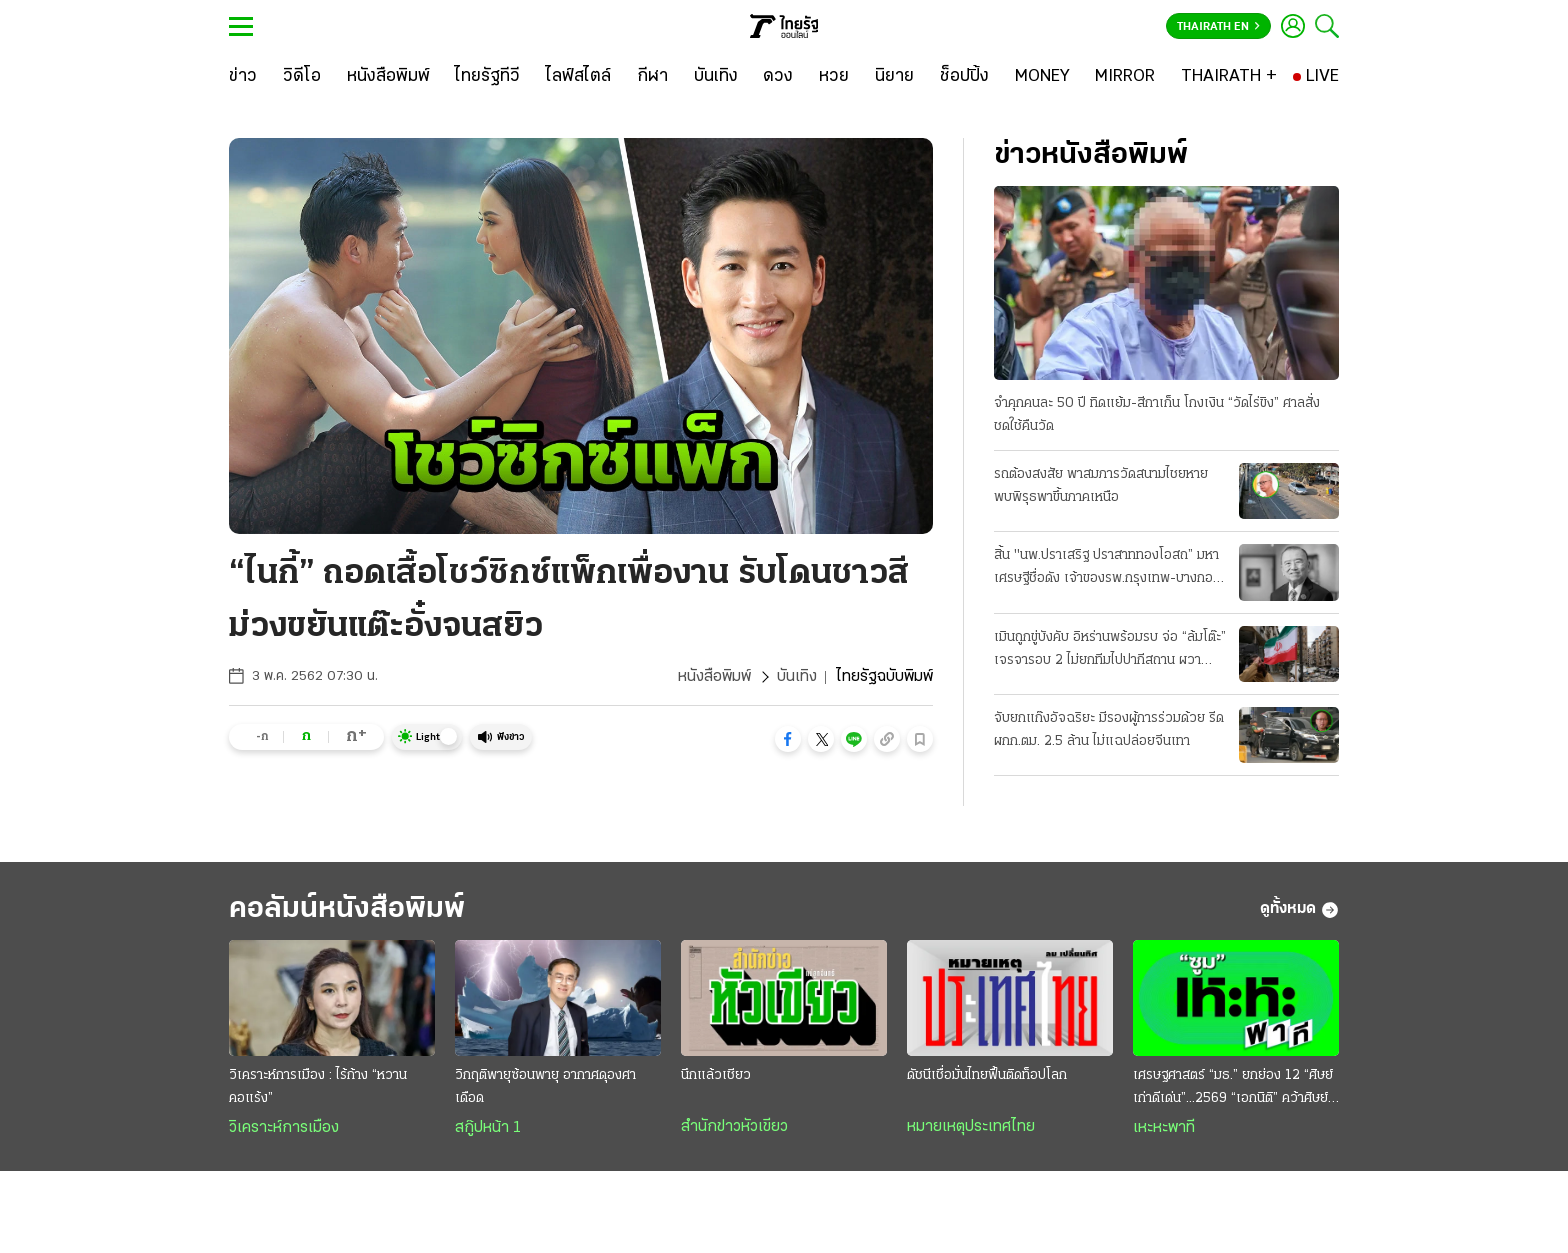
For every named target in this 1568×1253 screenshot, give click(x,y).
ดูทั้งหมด (1299, 910)
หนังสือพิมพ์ (714, 677)
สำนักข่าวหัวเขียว (734, 1127)
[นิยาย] (894, 77)
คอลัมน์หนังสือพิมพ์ (347, 909)
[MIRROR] (1125, 77)
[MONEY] (1042, 77)
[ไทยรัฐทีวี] (487, 77)
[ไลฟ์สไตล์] (578, 77)
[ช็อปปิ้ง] (964, 77)
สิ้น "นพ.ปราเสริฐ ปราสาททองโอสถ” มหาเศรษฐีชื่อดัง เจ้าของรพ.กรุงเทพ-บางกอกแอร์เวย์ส (1107, 569)
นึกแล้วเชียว (716, 1075)
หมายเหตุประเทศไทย (971, 1127)
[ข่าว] (243, 77)
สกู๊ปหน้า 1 (488, 1128)
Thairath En (1218, 27)
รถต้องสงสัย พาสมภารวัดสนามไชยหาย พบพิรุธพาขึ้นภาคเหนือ (1101, 486)
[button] (788, 739)
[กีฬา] (652, 77)
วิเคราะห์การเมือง (284, 1128)
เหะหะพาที (1164, 1128)
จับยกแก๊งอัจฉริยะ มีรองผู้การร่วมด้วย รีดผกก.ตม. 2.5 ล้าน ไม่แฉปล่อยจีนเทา (1109, 730)
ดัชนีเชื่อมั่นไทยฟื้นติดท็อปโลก (987, 1075)
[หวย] (834, 77)
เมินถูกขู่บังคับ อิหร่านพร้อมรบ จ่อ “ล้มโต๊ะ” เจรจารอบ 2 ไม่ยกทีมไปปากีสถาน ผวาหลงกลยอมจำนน (1110, 651)
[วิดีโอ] (302, 77)
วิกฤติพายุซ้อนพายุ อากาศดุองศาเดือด (545, 1087)
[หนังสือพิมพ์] (388, 77)
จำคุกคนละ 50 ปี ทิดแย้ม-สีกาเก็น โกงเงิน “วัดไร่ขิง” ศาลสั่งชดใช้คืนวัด (1157, 415)
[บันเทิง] (716, 77)
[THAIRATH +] (1229, 77)
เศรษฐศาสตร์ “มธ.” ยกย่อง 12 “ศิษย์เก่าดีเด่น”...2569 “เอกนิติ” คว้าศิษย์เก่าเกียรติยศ (1233, 1089)
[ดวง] (778, 77)
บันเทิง (797, 677)
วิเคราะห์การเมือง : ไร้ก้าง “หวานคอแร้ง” (318, 1087)
